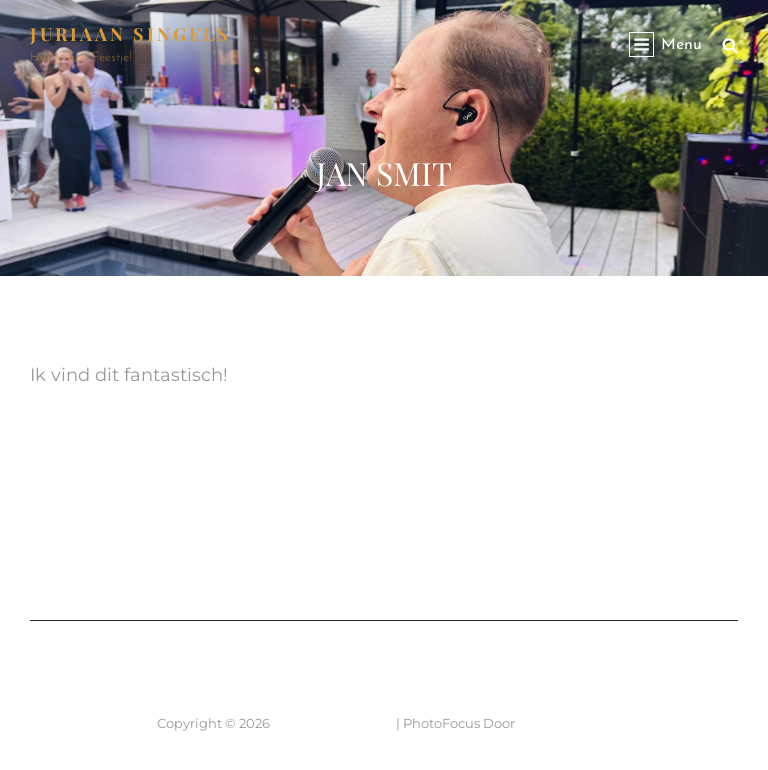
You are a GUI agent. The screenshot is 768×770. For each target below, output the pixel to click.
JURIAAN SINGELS (130, 34)
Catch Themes (564, 723)
